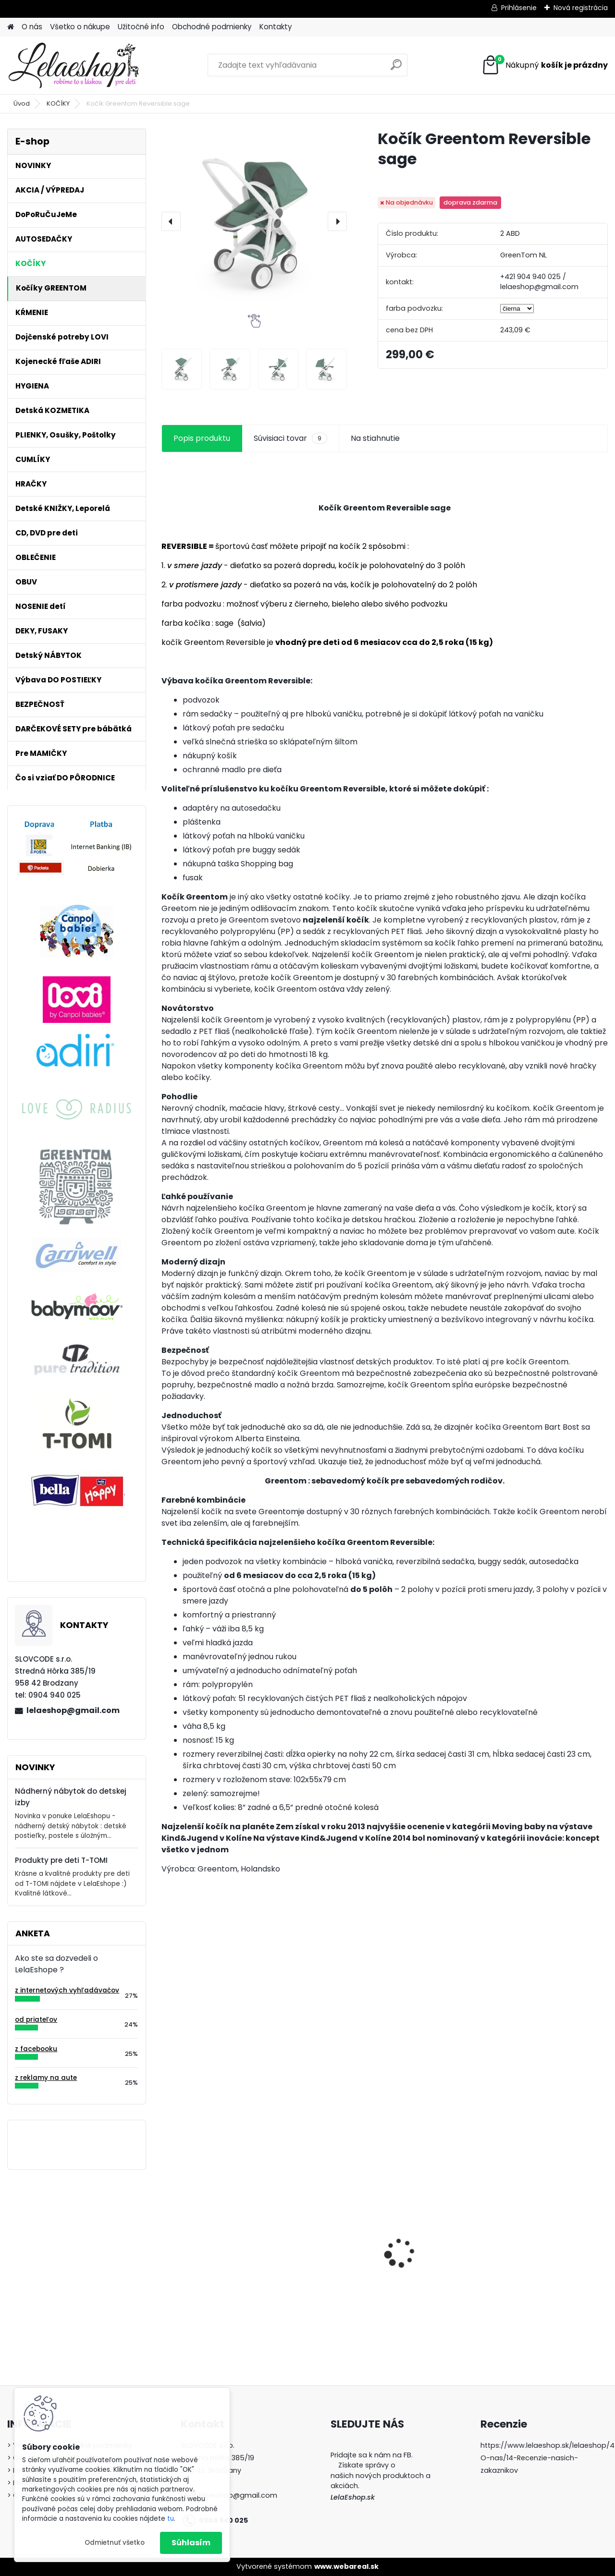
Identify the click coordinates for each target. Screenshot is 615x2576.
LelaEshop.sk (353, 2497)
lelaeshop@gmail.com (73, 1710)
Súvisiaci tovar (290, 438)
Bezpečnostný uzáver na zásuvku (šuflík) (554, 2225)
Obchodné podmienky (212, 27)
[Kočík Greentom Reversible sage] (254, 221)
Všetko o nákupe (80, 27)
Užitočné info (141, 27)
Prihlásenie (519, 7)
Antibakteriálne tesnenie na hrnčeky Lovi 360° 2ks (328, 2247)
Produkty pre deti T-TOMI (61, 1860)
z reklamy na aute (46, 2077)
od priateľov (36, 2019)
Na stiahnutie (375, 438)
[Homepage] (10, 27)
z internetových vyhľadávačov (67, 1990)
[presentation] (171, 221)
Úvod (21, 103)
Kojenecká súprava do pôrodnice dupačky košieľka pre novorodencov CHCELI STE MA (210, 2252)
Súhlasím (191, 2542)
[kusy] (183, 2318)
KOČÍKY (58, 103)
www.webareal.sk (346, 2566)
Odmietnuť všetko (115, 2542)
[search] (396, 68)
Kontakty (275, 27)
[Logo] (73, 65)
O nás (32, 27)
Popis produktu (201, 438)
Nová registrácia (581, 7)
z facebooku (36, 2049)
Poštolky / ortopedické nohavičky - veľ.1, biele (436, 2271)
